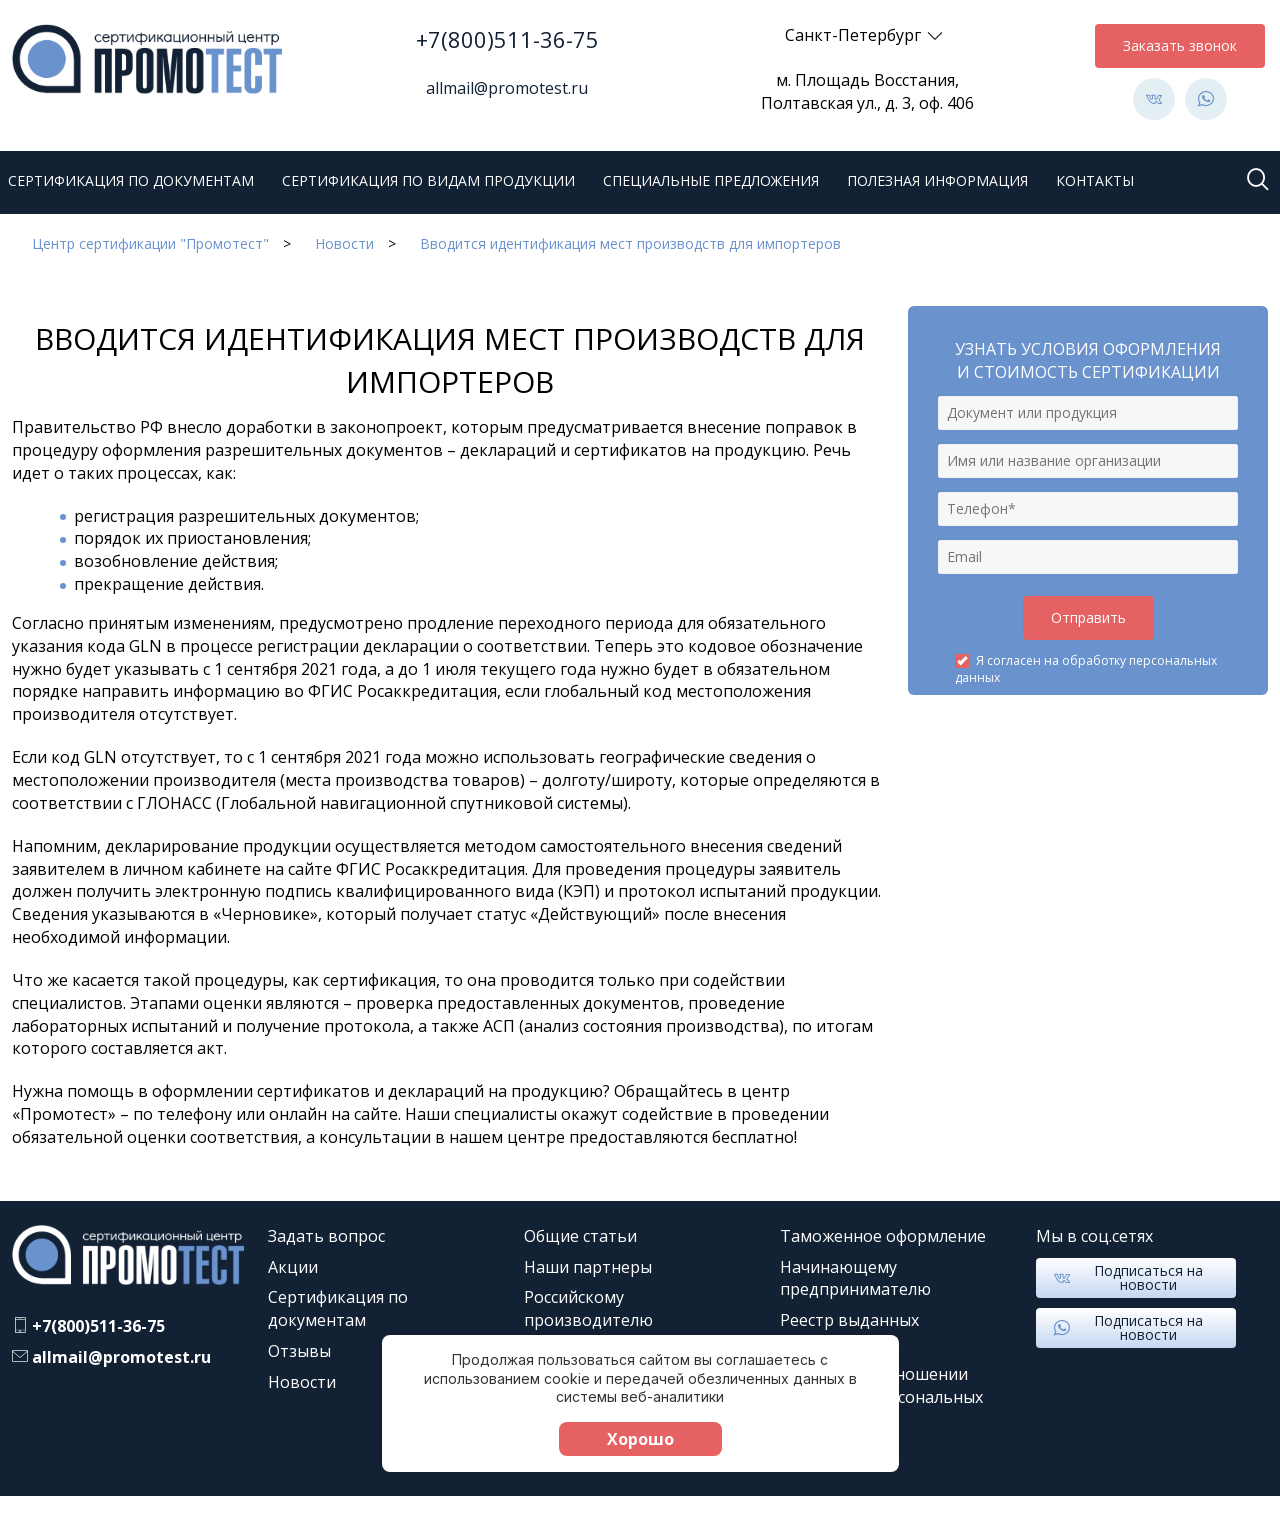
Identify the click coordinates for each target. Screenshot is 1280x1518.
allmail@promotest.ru (507, 88)
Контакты (1095, 180)
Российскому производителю (588, 1308)
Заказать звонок (1180, 45)
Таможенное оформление (883, 1236)
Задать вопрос (326, 1236)
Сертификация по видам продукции (428, 180)
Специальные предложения (711, 180)
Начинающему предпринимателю (855, 1278)
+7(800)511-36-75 (507, 39)
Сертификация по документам (131, 180)
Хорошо (640, 1439)
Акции (293, 1267)
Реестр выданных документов (849, 1331)
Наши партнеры (588, 1267)
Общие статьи (580, 1236)
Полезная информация (937, 180)
